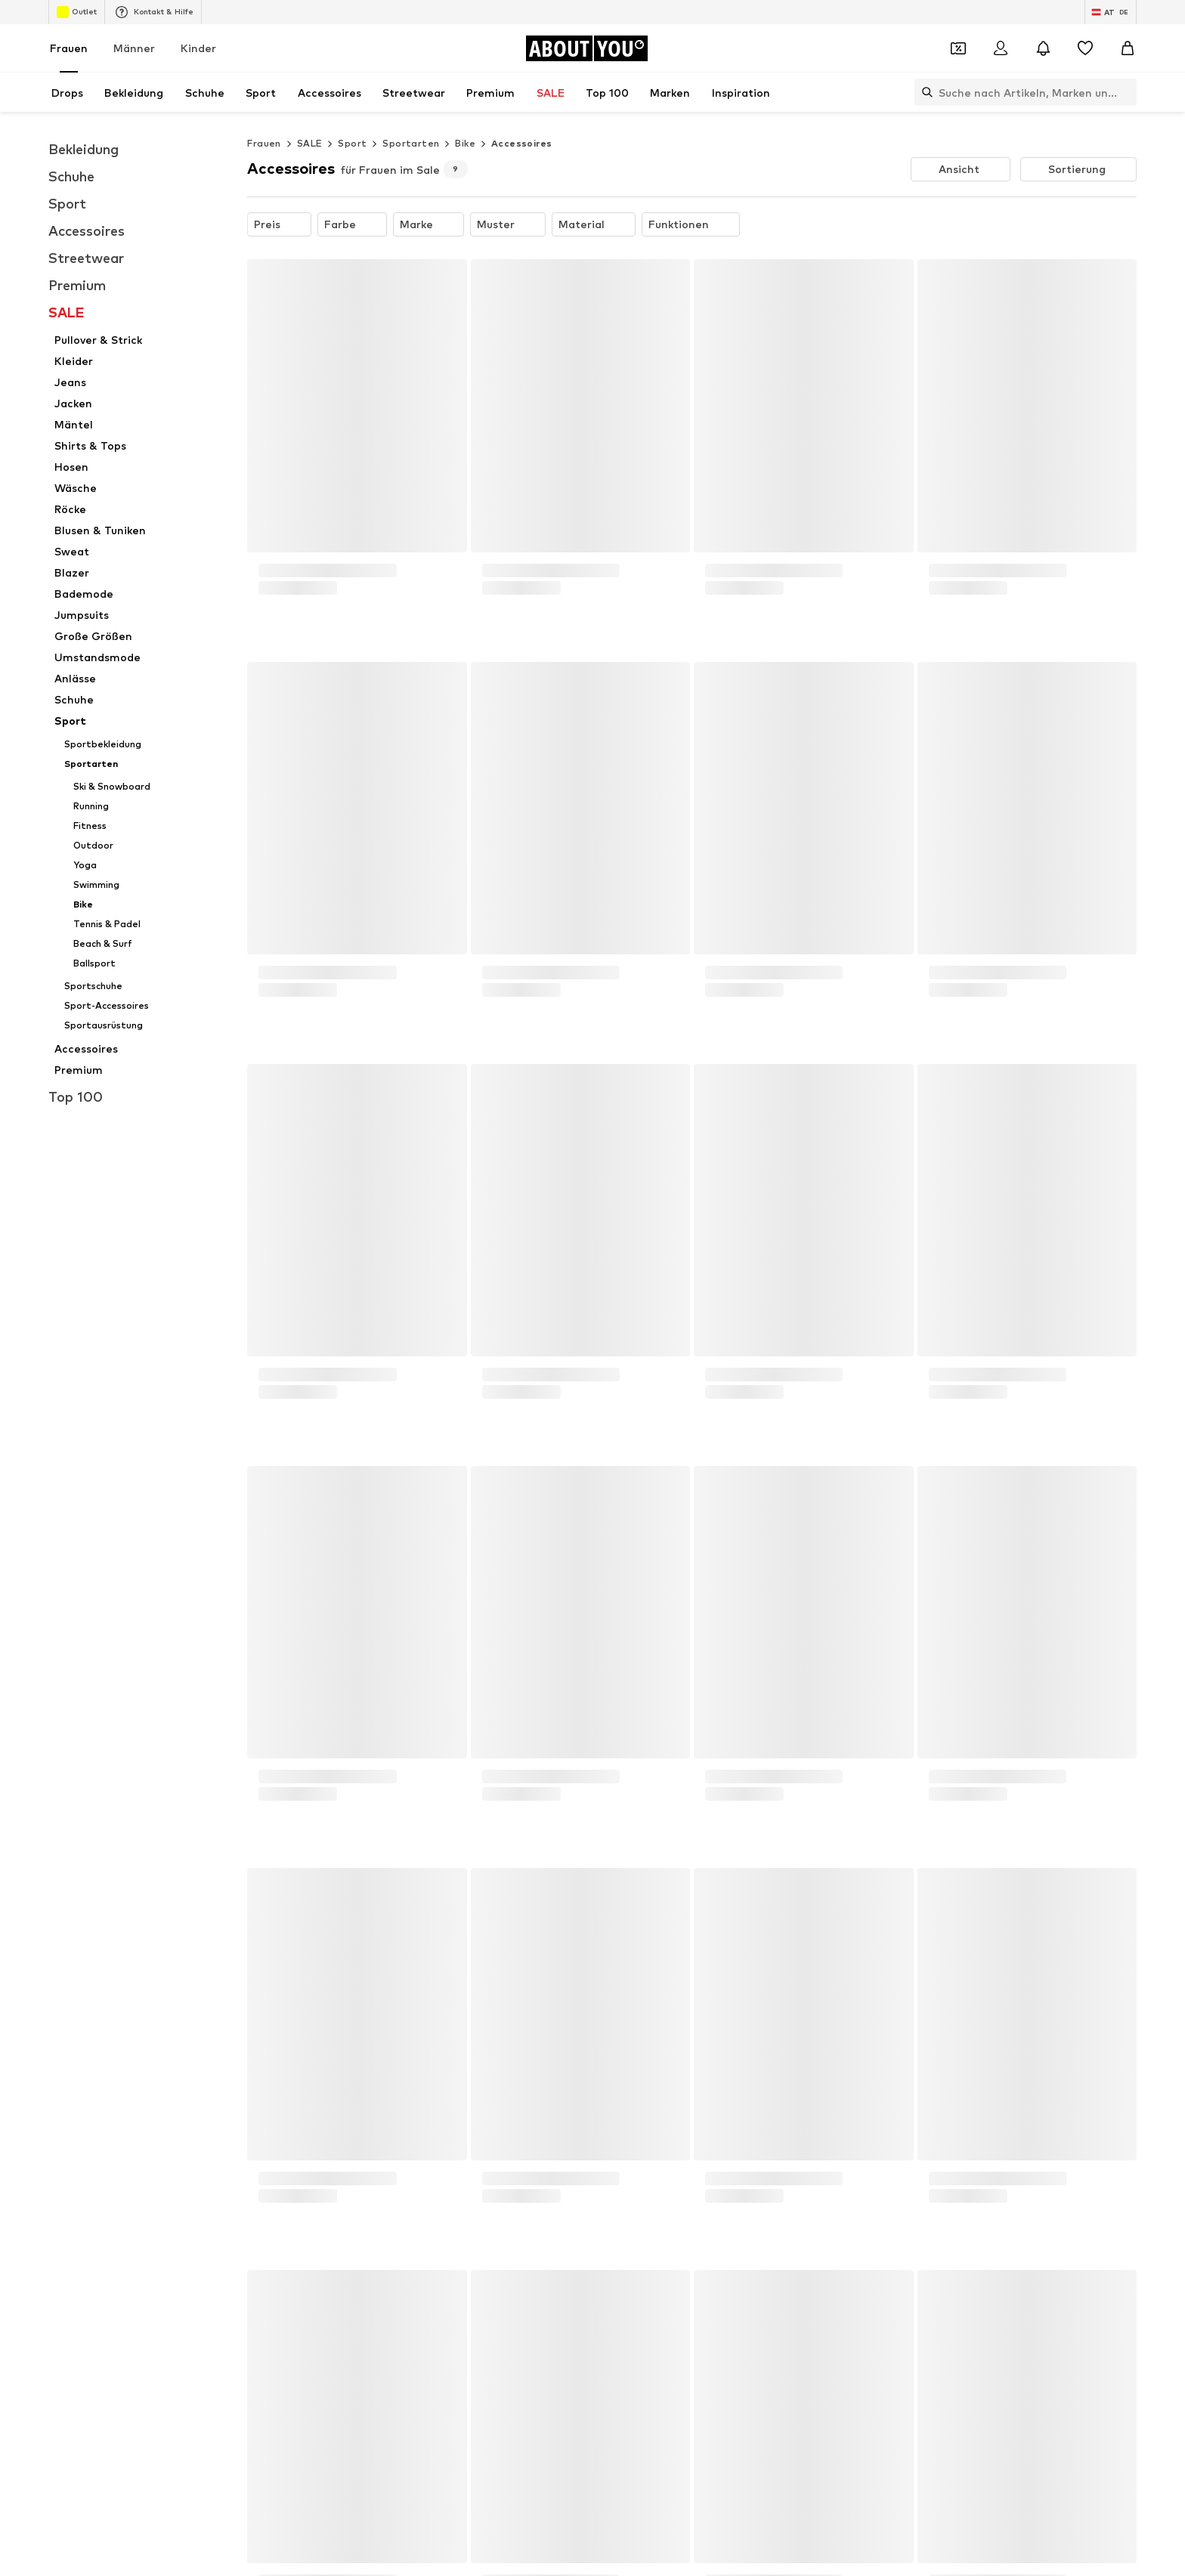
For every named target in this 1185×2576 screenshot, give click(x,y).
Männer (134, 48)
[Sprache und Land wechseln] (1110, 12)
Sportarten (410, 143)
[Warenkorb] (1127, 48)
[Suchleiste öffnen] (923, 92)
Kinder (198, 48)
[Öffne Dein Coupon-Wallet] (958, 48)
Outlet (77, 12)
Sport (352, 143)
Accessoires (521, 143)
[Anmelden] (1001, 48)
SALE (310, 143)
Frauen (69, 48)
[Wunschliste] (1085, 48)
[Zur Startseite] (586, 48)
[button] (960, 169)
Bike (465, 143)
